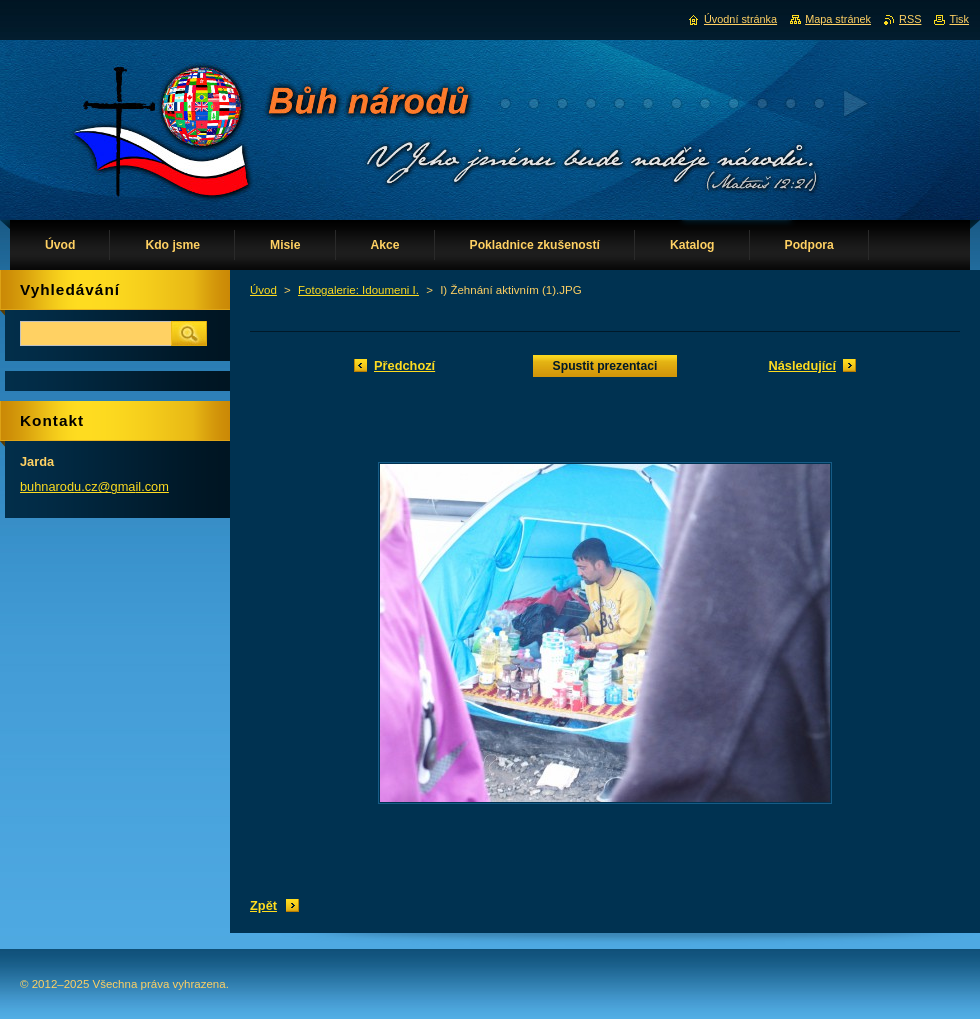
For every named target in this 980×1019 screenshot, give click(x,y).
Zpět (263, 905)
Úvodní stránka (740, 19)
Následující (802, 365)
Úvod (263, 290)
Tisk (959, 19)
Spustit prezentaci (605, 366)
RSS (910, 19)
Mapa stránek (838, 19)
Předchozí (404, 365)
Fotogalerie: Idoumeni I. (358, 290)
